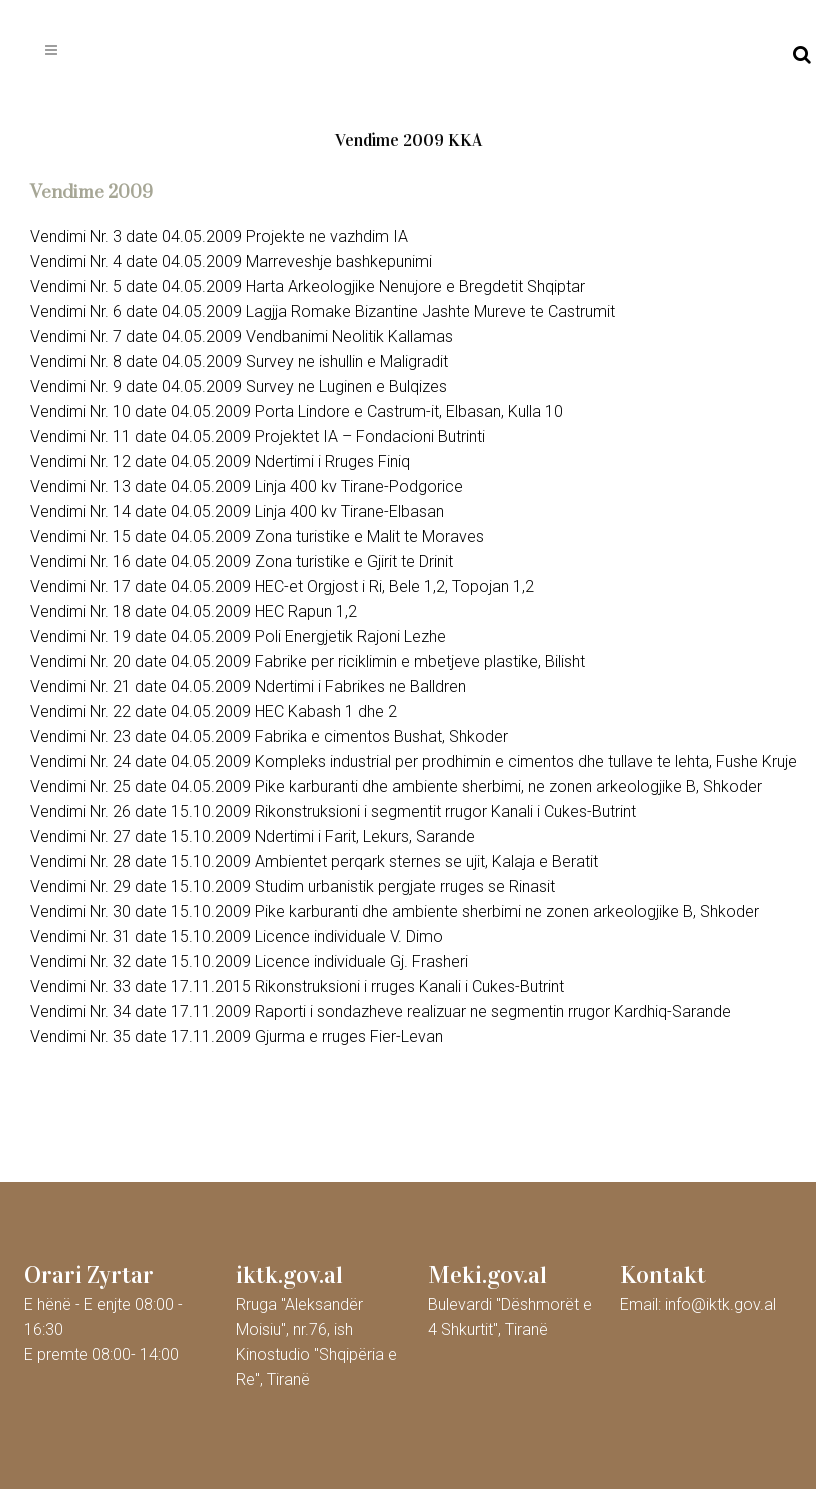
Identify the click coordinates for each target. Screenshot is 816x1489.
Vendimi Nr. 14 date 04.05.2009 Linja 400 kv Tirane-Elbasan (237, 511)
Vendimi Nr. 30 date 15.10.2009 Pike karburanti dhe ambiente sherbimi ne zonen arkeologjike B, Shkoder (394, 911)
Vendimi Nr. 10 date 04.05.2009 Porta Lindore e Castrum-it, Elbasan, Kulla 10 (296, 411)
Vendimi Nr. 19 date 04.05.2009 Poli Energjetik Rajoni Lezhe (238, 636)
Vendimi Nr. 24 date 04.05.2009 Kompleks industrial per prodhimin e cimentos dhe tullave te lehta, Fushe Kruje (413, 761)
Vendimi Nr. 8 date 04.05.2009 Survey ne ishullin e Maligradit (239, 361)
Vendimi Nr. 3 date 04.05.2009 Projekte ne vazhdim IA (219, 236)
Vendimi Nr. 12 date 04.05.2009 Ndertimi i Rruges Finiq (220, 461)
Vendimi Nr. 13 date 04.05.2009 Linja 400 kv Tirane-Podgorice (246, 486)
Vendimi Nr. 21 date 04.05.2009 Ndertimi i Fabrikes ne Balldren (248, 686)
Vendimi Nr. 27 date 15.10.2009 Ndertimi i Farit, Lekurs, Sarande (252, 836)
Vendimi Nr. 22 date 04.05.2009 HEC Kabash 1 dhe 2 (213, 711)
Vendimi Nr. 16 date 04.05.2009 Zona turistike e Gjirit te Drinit (241, 561)
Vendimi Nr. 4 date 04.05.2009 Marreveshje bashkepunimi (231, 261)
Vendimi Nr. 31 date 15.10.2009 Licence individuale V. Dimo (236, 936)
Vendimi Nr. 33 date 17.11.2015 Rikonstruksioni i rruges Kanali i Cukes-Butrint (297, 986)
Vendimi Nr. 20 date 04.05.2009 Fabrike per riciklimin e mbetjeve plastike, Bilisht (307, 661)
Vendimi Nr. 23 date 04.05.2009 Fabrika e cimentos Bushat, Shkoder (269, 736)
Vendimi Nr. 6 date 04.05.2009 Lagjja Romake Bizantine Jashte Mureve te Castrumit (322, 311)
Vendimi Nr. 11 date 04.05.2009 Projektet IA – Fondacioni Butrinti (257, 436)
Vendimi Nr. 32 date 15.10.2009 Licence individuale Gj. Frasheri (249, 961)
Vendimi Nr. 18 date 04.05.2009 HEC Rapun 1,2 (193, 611)
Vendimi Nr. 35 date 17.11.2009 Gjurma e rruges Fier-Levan (236, 1036)
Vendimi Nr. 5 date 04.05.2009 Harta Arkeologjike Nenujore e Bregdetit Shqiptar (307, 286)
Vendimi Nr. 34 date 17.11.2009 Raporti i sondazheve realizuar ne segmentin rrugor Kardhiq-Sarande (380, 1011)
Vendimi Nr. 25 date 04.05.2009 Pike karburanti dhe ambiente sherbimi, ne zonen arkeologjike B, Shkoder (396, 786)
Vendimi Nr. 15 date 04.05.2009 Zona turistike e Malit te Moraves (257, 536)
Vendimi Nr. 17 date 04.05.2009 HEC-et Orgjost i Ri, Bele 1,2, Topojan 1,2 (282, 586)
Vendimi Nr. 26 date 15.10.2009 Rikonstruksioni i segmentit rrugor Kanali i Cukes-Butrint (333, 811)
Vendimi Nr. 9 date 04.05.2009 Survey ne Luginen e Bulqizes (238, 386)
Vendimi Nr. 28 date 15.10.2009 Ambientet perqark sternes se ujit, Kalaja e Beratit (314, 861)
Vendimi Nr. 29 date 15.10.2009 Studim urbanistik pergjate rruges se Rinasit (292, 886)
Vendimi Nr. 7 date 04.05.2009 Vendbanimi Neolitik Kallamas (241, 336)
